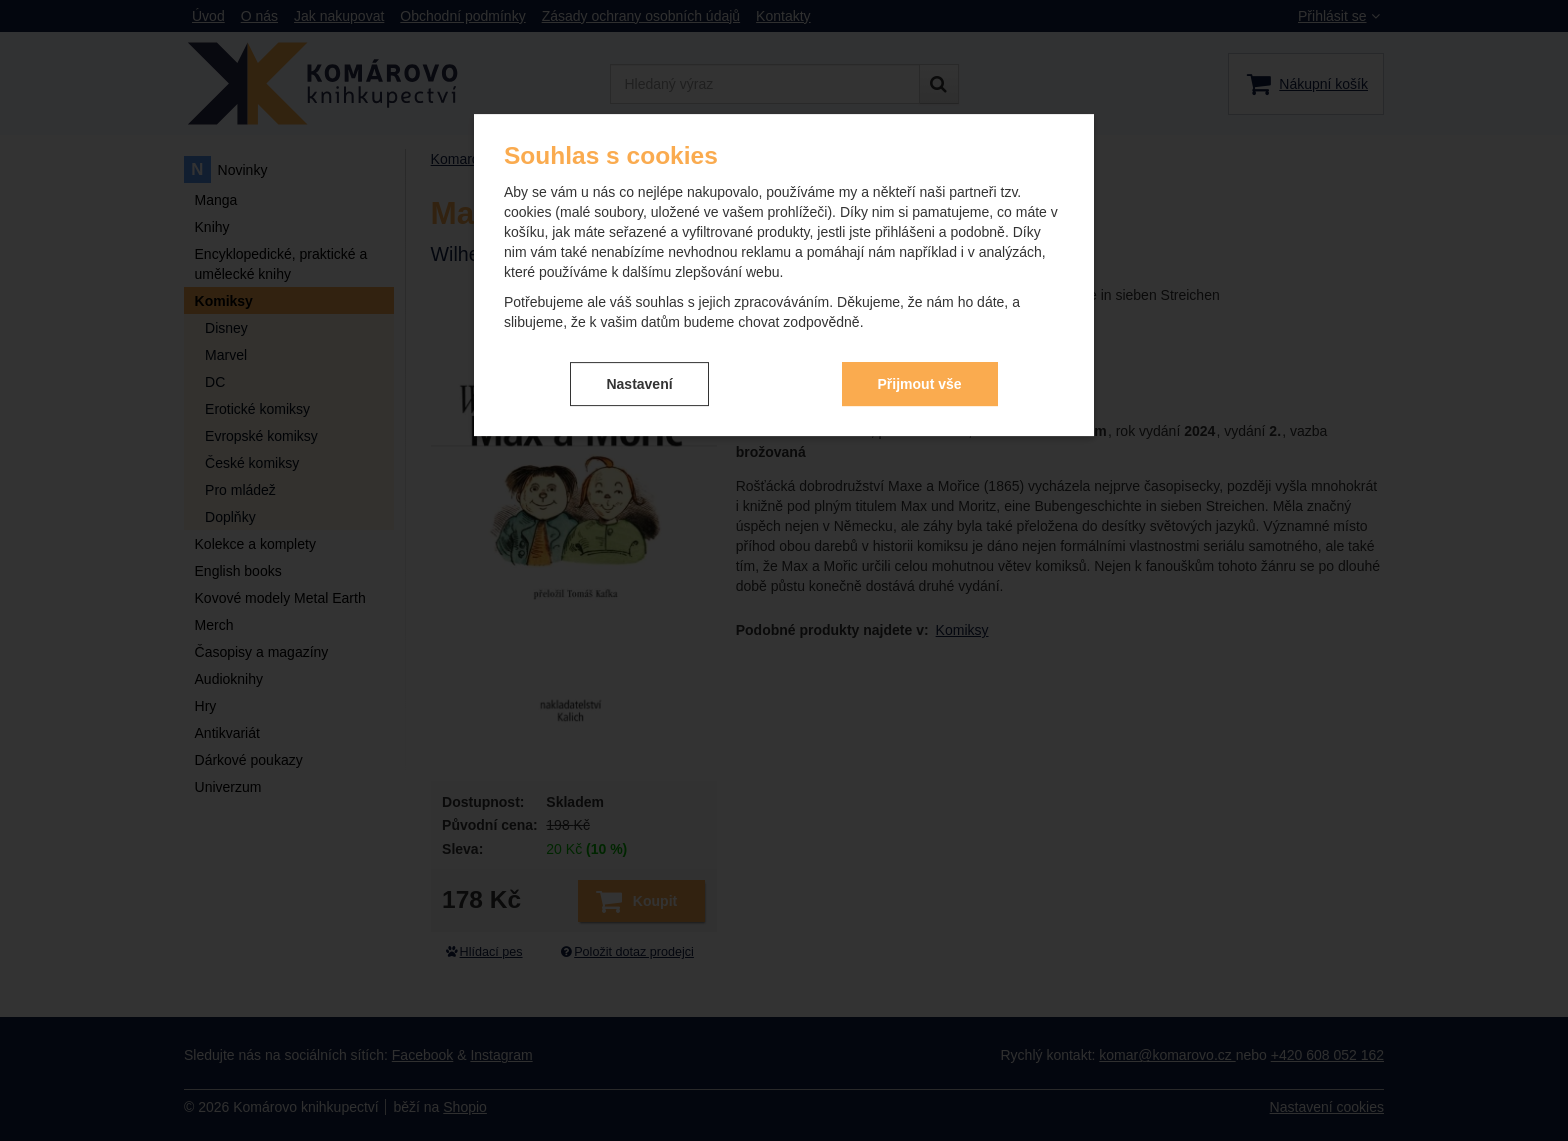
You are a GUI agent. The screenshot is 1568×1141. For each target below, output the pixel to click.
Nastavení (639, 384)
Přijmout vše (920, 384)
